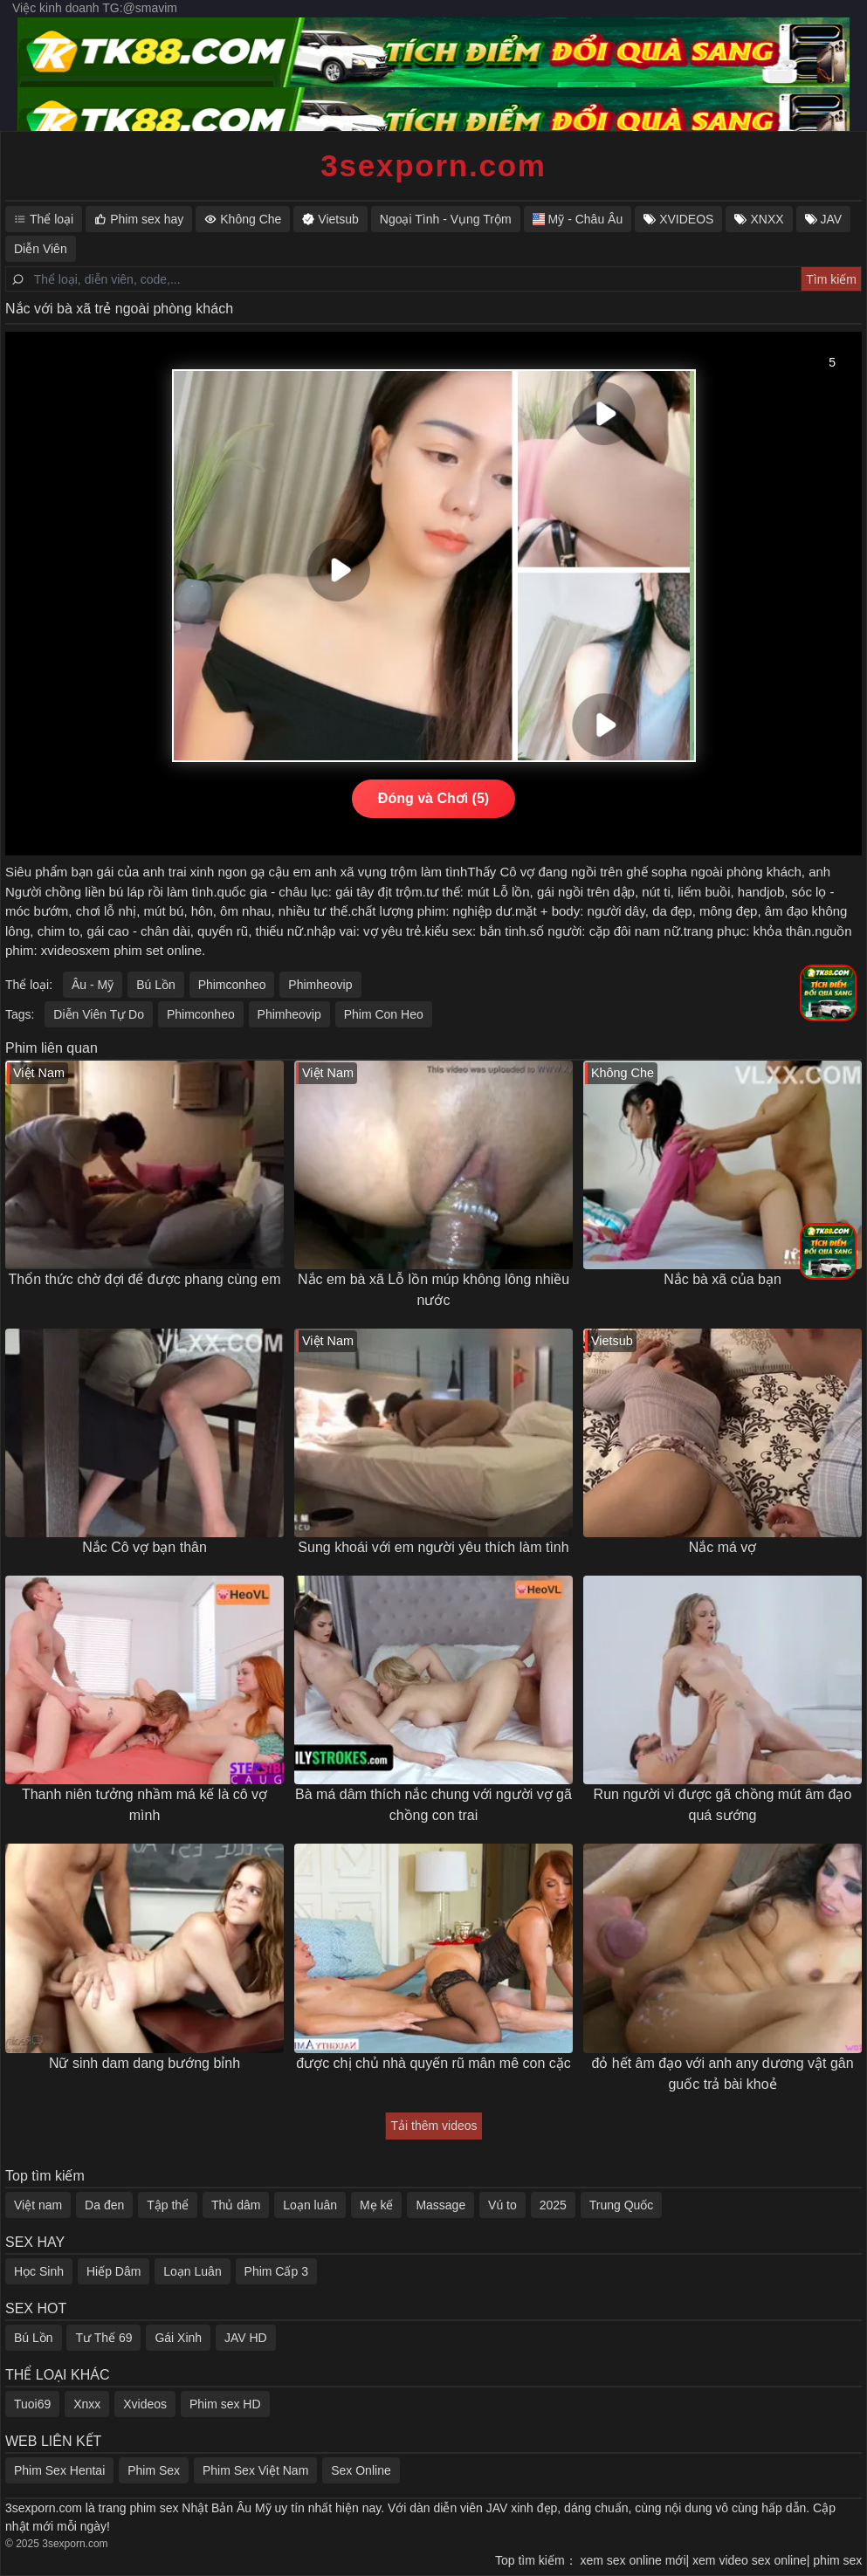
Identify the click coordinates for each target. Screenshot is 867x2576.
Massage (440, 2205)
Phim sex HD (225, 2404)
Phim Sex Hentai (59, 2470)
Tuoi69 (32, 2404)
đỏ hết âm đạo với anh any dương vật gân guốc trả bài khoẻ (722, 2074)
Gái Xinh (178, 2338)
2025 (553, 2205)
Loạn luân (310, 2205)
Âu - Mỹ (93, 985)
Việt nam (38, 2205)
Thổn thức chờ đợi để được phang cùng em (144, 1279)
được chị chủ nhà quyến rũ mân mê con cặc (433, 2063)
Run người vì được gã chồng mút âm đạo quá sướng (723, 1805)
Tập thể (168, 2205)
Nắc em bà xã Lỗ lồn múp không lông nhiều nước (433, 1290)
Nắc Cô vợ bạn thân (144, 1547)
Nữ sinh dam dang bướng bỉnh (144, 2063)
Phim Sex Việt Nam (255, 2470)
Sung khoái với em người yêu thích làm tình (433, 1547)
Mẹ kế (377, 2205)
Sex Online (360, 2470)
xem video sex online (757, 2560)
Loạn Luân (192, 2271)
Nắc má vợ (723, 1547)
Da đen (104, 2205)
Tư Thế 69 (103, 2338)
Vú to (502, 2205)
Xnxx (86, 2404)
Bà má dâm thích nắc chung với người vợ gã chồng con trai (433, 1805)
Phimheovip (320, 985)
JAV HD (245, 2338)
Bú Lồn (155, 985)
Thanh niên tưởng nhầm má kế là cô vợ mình (144, 1805)
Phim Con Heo (383, 1014)
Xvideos (145, 2404)
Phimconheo (232, 985)
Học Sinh (39, 2271)
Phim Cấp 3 (276, 2271)
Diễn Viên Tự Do (98, 1014)
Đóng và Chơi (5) (433, 798)
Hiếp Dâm (113, 2271)
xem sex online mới (641, 2560)
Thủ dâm (235, 2205)
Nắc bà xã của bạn (722, 1279)
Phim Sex (153, 2470)
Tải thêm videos (433, 2126)
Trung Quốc (621, 2205)
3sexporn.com (433, 165)
